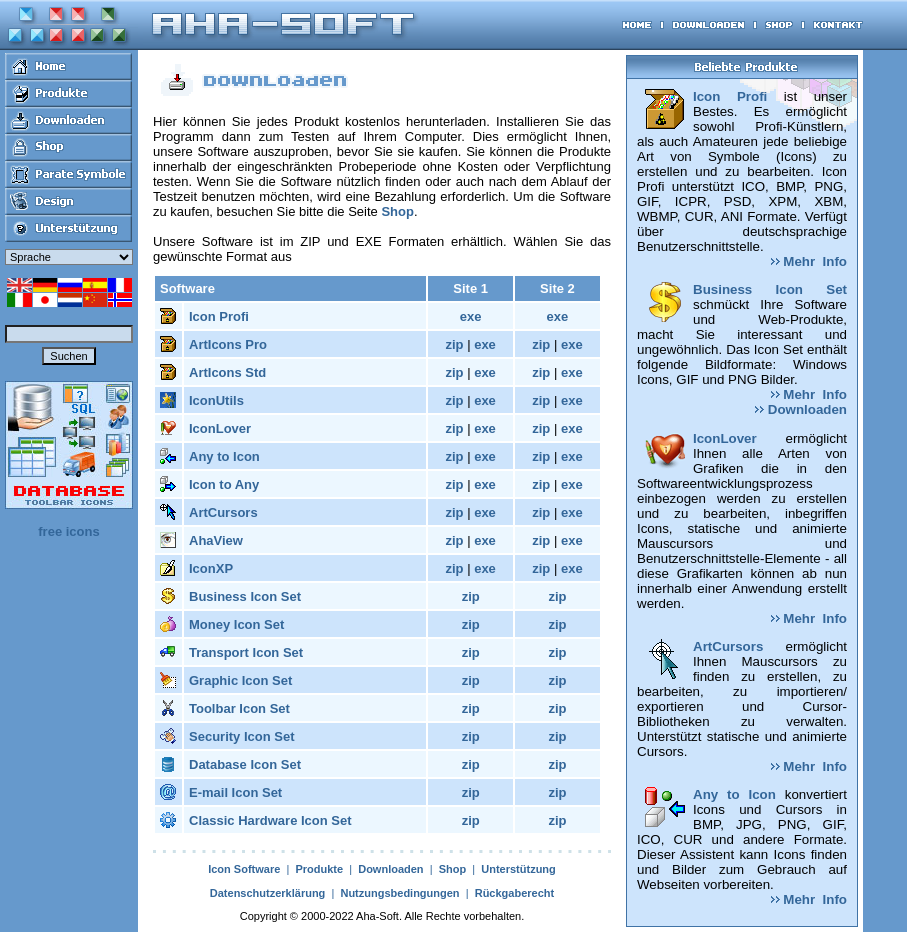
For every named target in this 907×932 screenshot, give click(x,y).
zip (454, 344)
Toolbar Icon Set (239, 708)
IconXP (211, 568)
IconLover (220, 428)
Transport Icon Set (246, 652)
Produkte (319, 869)
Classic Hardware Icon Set (270, 820)
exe (471, 316)
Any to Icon (224, 456)
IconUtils (216, 400)
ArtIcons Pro (228, 344)
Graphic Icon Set (240, 680)
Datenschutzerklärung (268, 893)
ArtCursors (223, 512)
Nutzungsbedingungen (399, 893)
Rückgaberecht (514, 893)
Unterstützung (518, 869)
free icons (68, 531)
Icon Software (244, 869)
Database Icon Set (245, 764)
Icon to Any (224, 484)
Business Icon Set (245, 596)
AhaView (216, 540)
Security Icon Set (241, 736)
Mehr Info (809, 261)
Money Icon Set (236, 624)
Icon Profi (219, 316)
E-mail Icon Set (235, 792)
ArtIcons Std (227, 372)
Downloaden (390, 869)
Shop (397, 211)
